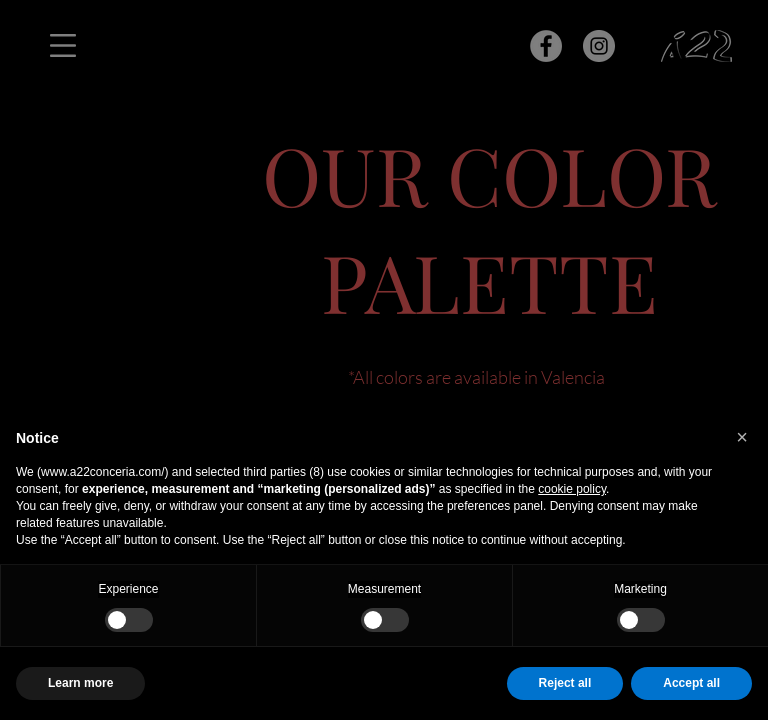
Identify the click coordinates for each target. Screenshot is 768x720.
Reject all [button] (565, 683)
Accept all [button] (691, 683)
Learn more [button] (80, 683)
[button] (742, 437)
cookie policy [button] (572, 489)
